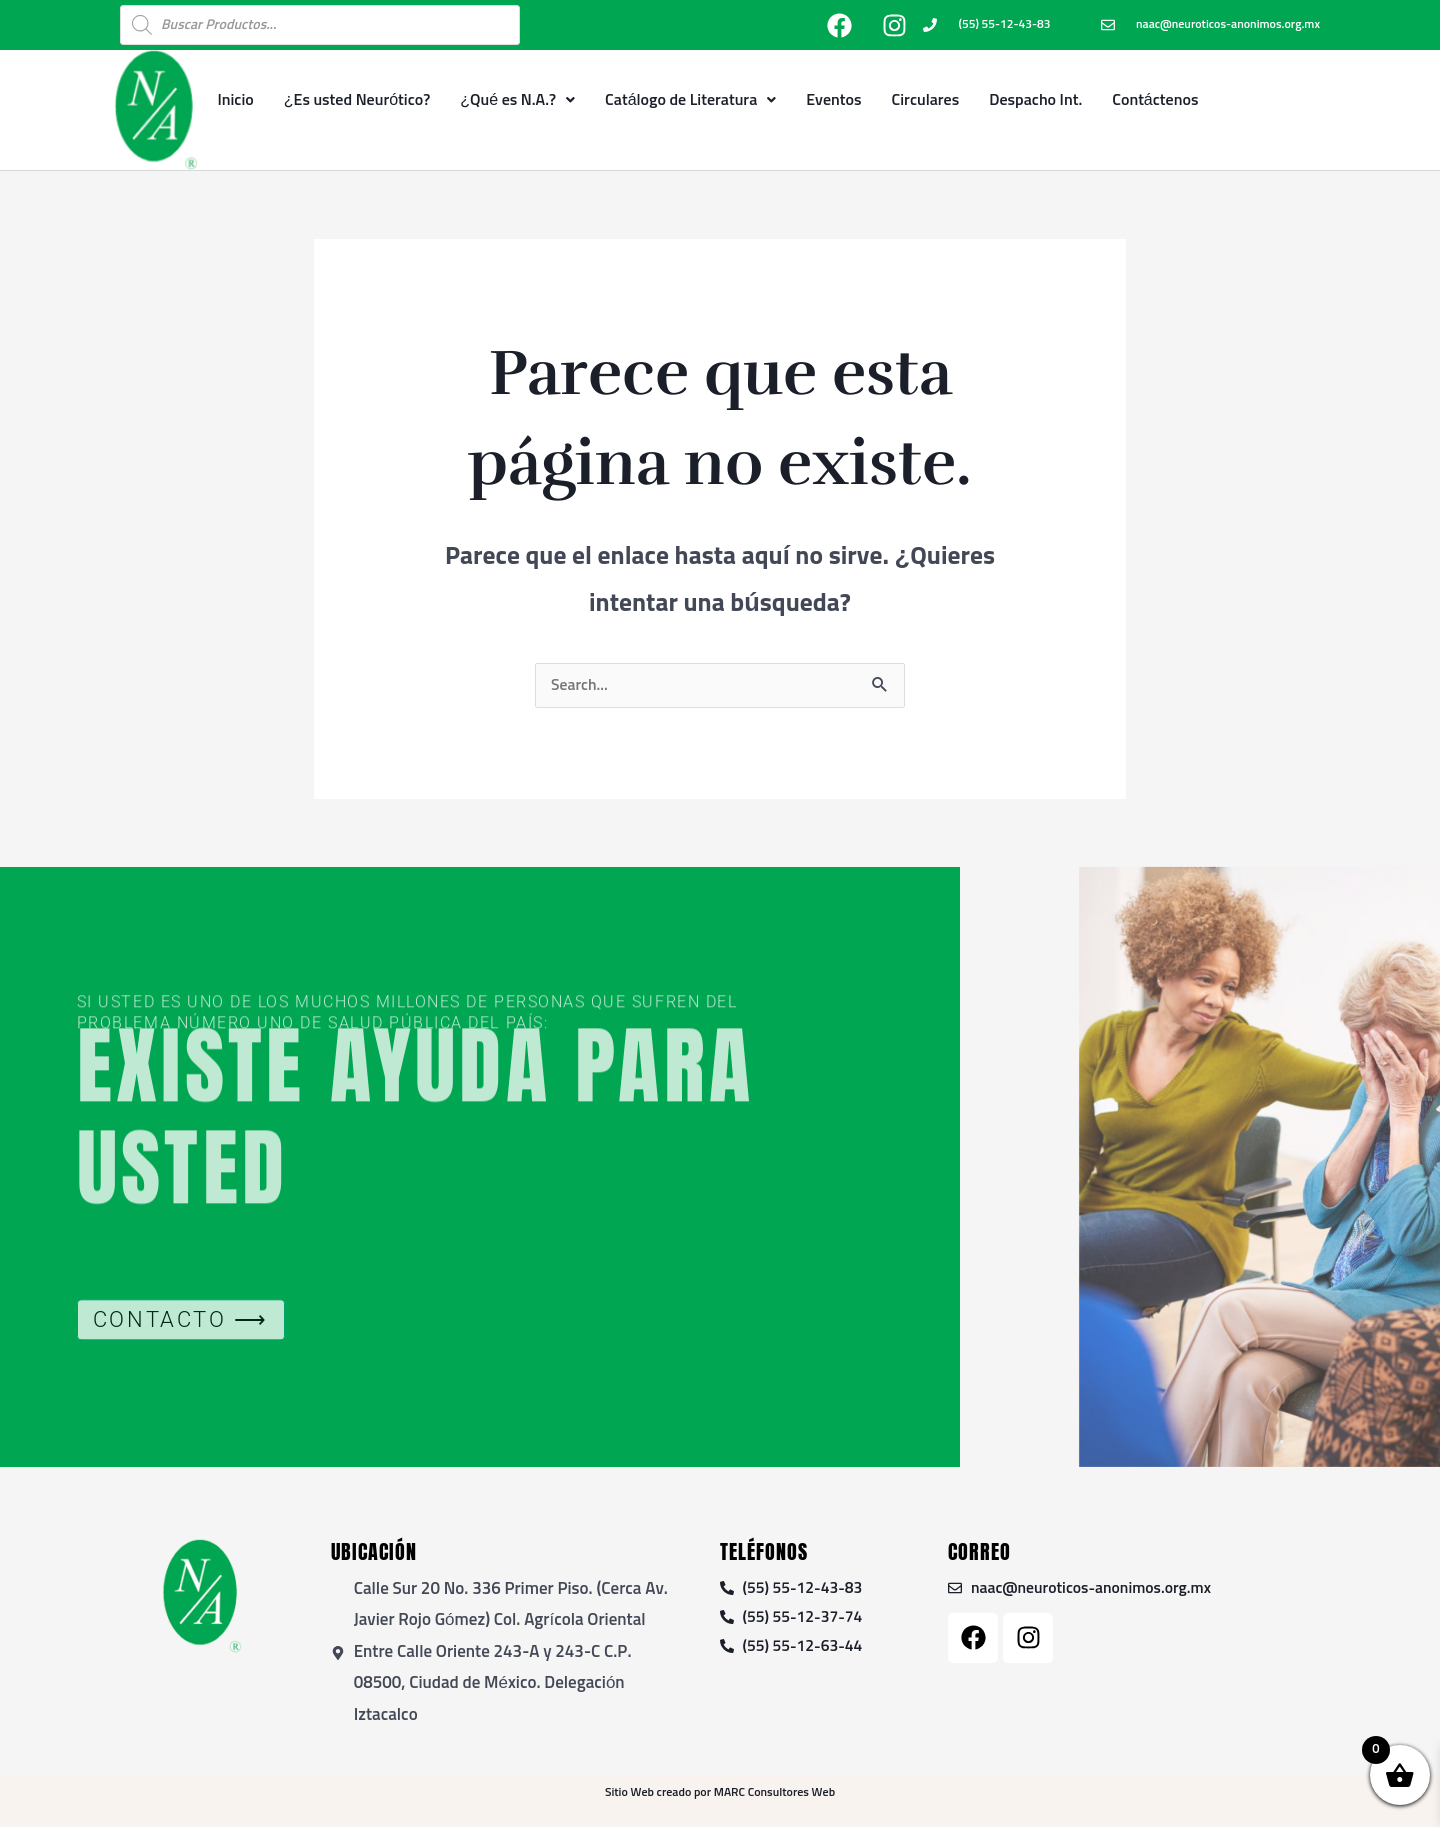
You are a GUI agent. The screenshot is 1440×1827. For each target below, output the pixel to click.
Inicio (235, 100)
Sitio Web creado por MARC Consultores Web (720, 1795)
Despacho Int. (1035, 100)
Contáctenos (1155, 100)
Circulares (926, 100)
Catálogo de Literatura (690, 100)
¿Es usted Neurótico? (357, 100)
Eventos (833, 100)
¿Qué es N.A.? (517, 100)
